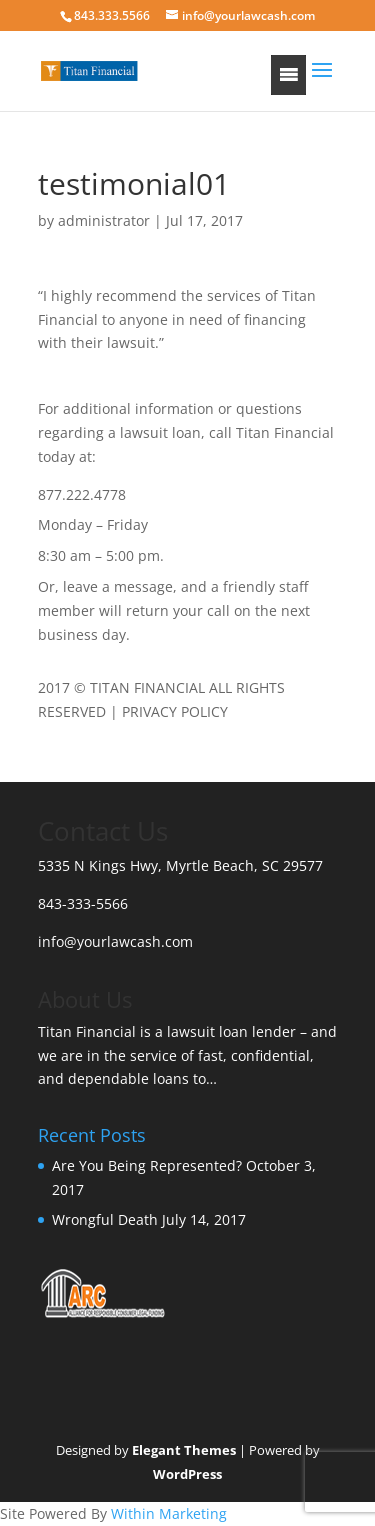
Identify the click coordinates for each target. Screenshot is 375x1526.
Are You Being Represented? (147, 1165)
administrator (104, 220)
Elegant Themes (184, 1450)
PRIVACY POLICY (175, 711)
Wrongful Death (105, 1219)
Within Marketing (169, 1513)
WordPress (187, 1474)
